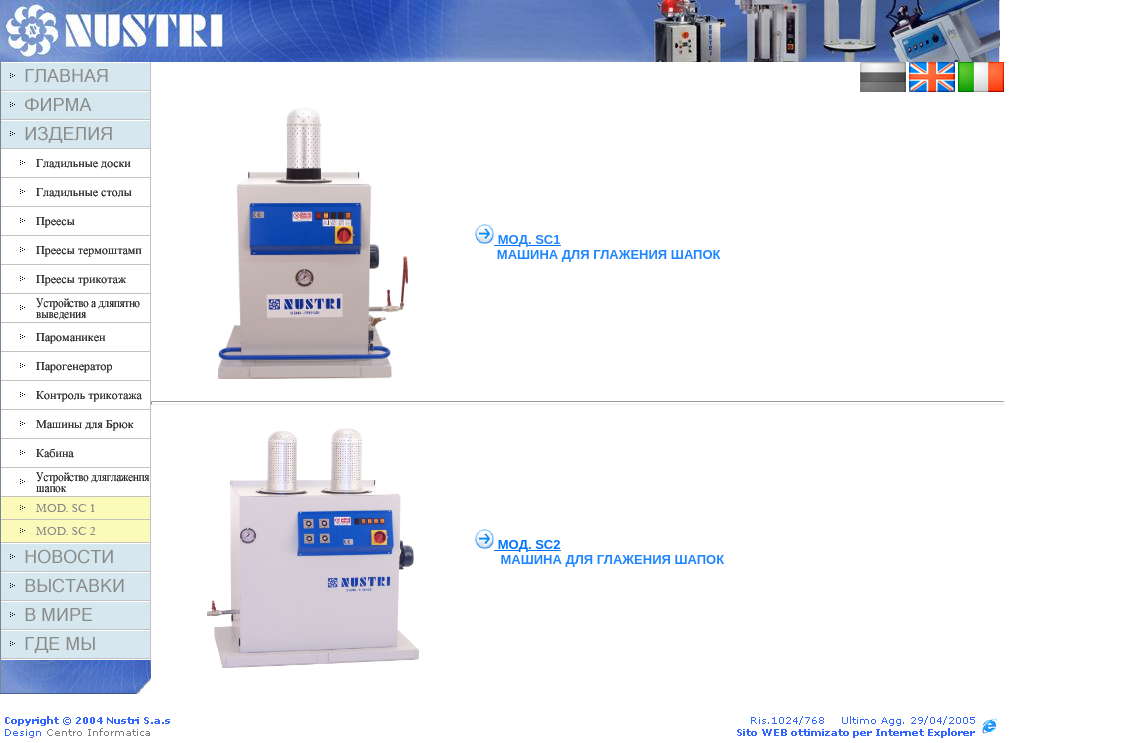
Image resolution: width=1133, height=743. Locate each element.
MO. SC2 (529, 544)
